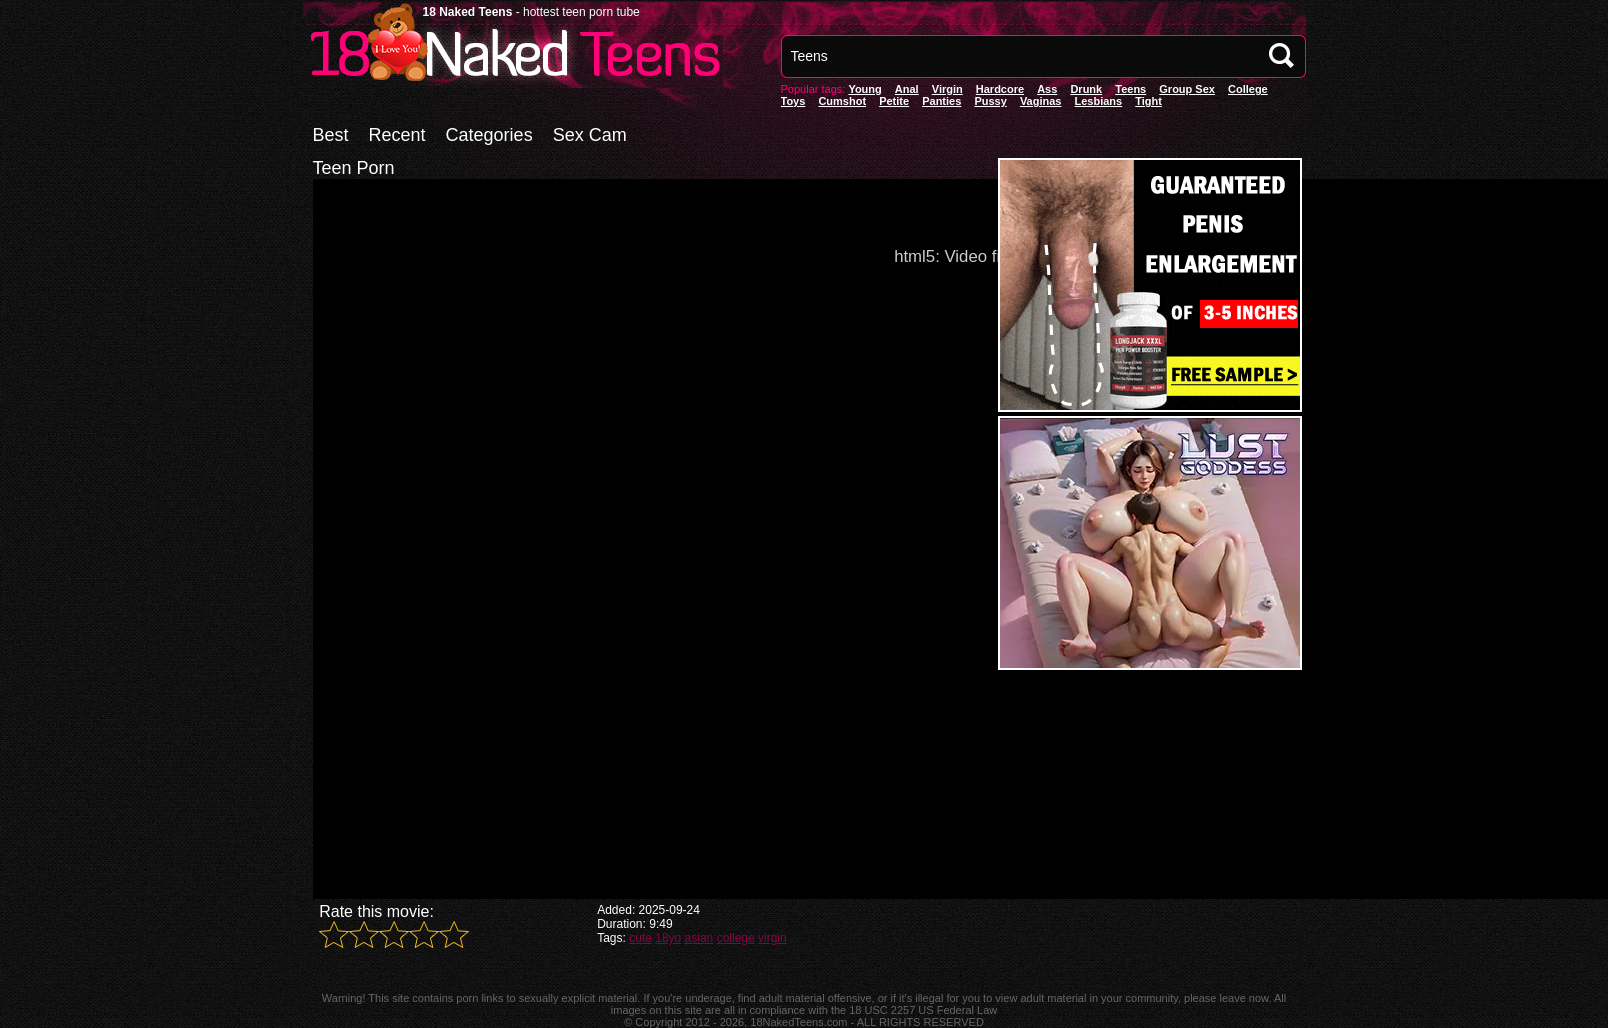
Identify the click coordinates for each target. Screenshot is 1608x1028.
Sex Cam (590, 135)
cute (640, 938)
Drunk (1086, 89)
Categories (489, 135)
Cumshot (842, 101)
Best (331, 135)
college (736, 938)
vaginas (1041, 101)
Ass (1047, 89)
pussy (990, 101)
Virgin (947, 89)
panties (941, 101)
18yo (668, 938)
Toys (793, 101)
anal (907, 89)
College (1248, 89)
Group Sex (1187, 89)
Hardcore (1000, 89)
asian (699, 938)
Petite (894, 101)
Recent (397, 135)
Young (864, 89)
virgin (772, 938)
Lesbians (1099, 101)
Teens (1130, 89)
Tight (1148, 101)
